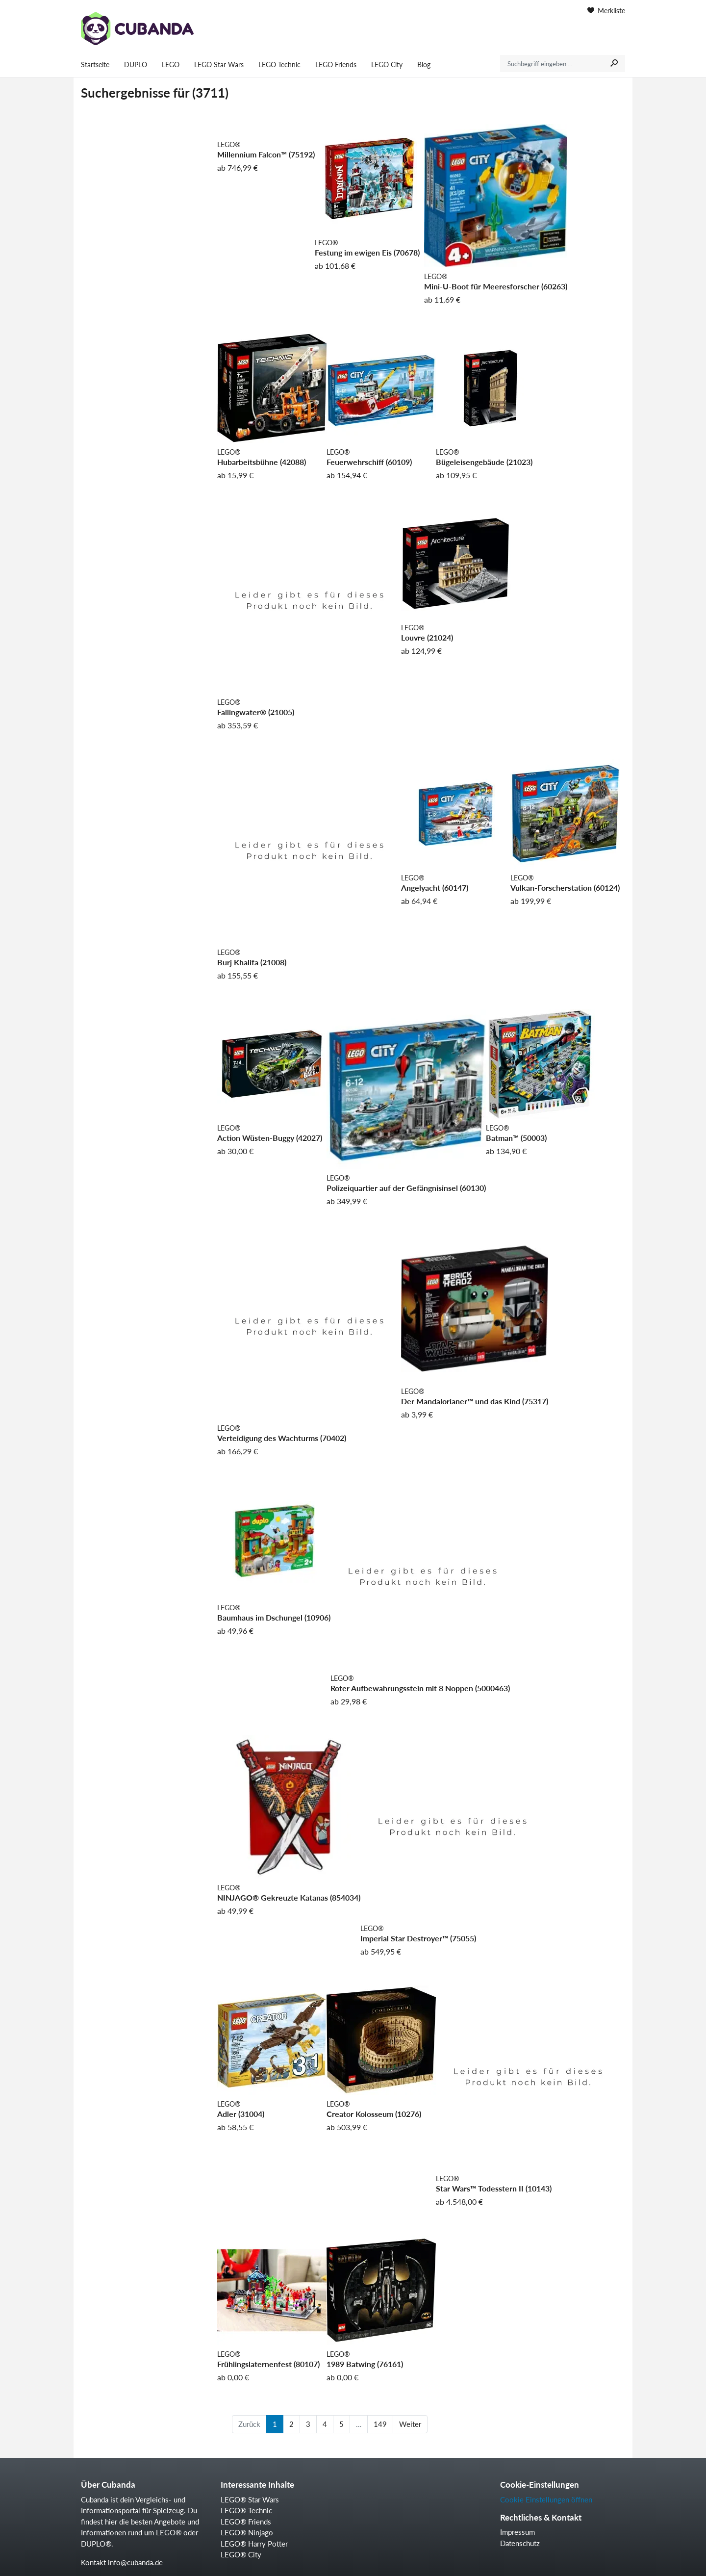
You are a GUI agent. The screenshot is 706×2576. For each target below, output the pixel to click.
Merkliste (606, 10)
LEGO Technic (279, 64)
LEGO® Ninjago (247, 2532)
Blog (423, 64)
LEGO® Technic (246, 2510)
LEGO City (387, 64)
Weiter (410, 2424)
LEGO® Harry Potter (254, 2543)
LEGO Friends (335, 64)
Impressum (517, 2531)
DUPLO (135, 64)
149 (380, 2424)
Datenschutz (520, 2543)
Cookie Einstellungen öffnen (546, 2499)
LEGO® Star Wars (250, 2499)
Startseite (95, 64)
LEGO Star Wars (219, 64)
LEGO (170, 64)
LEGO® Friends (246, 2521)
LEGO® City (241, 2554)
